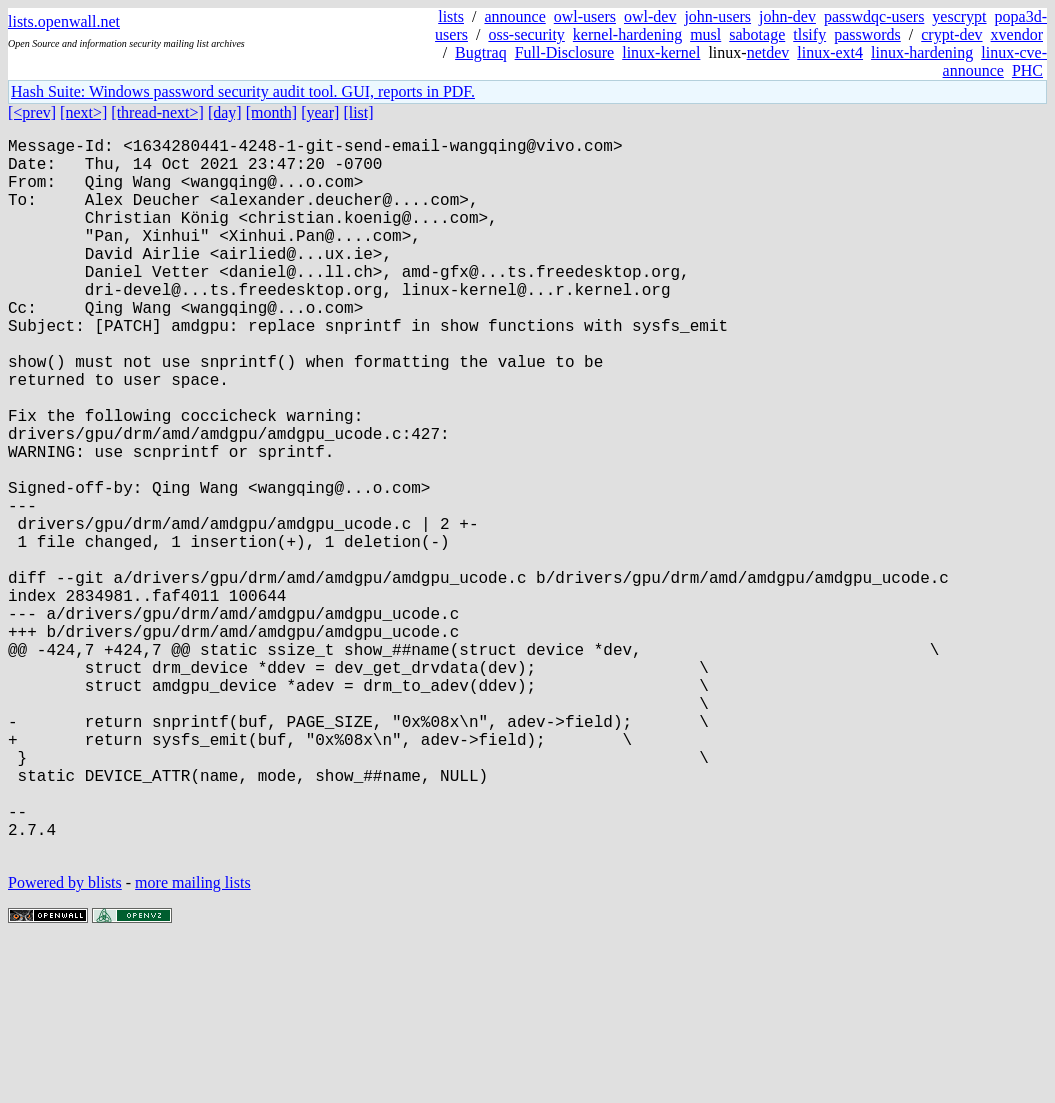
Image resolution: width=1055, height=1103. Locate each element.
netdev (768, 52)
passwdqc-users (874, 16)
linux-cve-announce (995, 61)
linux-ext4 (830, 52)
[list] (358, 112)
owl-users (585, 16)
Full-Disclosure (565, 52)
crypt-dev (951, 34)
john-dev (787, 16)
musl (705, 34)
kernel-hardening (627, 34)
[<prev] (32, 112)
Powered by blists (65, 1042)
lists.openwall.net (64, 21)
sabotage (757, 34)
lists (451, 16)
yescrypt (959, 16)
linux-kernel (661, 52)
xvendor (1017, 34)
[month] (272, 112)
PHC (1027, 70)
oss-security (526, 34)
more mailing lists (193, 1042)
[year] (320, 112)
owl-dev (650, 16)
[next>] (83, 112)
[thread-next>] (157, 112)
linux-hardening (922, 52)
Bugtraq (481, 52)
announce (514, 16)
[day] (225, 112)
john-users (717, 16)
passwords (867, 34)
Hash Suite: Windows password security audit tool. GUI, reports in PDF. (243, 91)
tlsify (809, 34)
